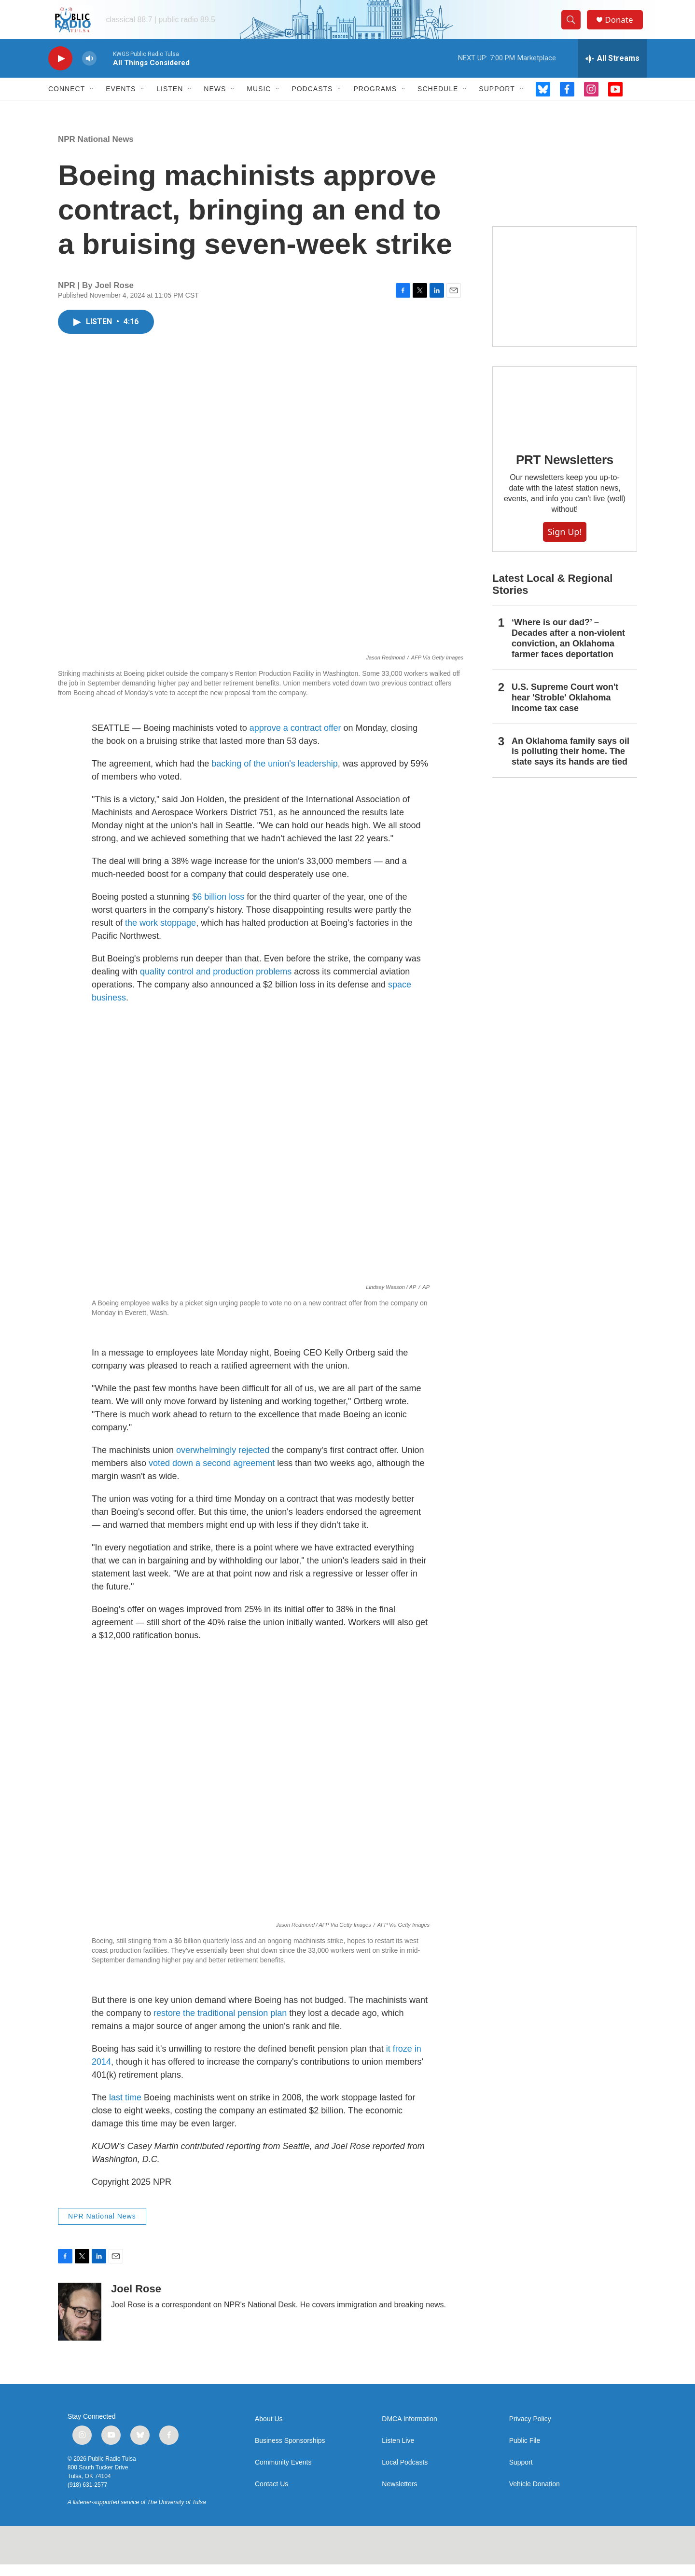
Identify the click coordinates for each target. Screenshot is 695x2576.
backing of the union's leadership (274, 775)
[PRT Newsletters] (565, 414)
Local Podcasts (405, 2474)
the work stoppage (160, 934)
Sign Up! (565, 543)
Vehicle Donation (534, 2495)
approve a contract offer (295, 739)
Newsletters (399, 2495)
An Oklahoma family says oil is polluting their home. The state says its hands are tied (570, 762)
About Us (269, 2430)
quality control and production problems (216, 983)
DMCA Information (409, 2430)
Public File (525, 2452)
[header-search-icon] (573, 25)
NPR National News (96, 150)
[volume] (89, 70)
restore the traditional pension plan (220, 2024)
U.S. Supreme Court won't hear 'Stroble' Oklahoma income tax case (565, 709)
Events (121, 100)
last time (125, 2109)
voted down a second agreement (212, 1475)
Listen (169, 100)
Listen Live (398, 2452)
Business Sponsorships (290, 2452)
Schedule (437, 100)
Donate (622, 25)
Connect (66, 100)
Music (259, 100)
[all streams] (612, 70)
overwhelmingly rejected (222, 1461)
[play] (60, 70)
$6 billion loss (218, 908)
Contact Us (271, 2495)
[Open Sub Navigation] (92, 100)
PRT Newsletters (564, 471)
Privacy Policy (530, 2430)
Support (496, 100)
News (215, 100)
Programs (375, 100)
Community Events (283, 2474)
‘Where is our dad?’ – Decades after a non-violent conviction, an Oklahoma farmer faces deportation (568, 650)
